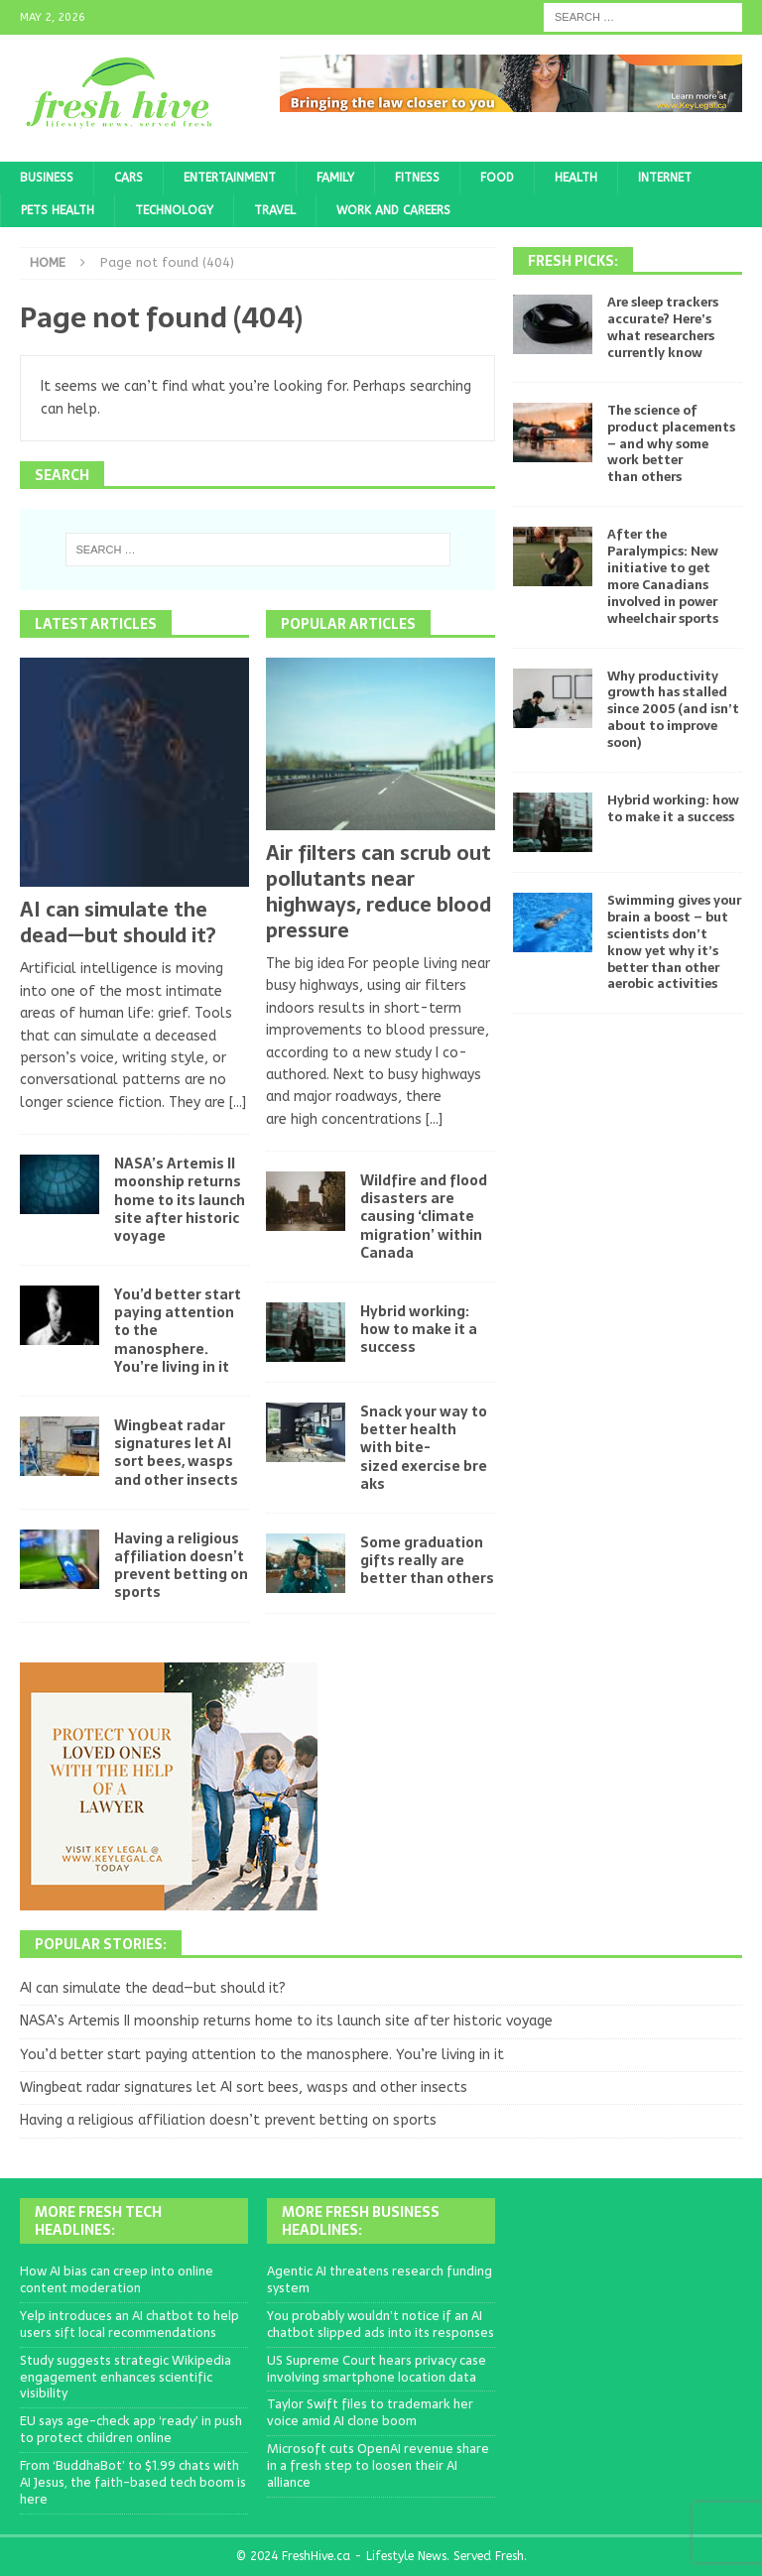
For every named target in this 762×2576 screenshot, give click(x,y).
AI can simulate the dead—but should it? (118, 922)
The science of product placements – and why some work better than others (671, 444)
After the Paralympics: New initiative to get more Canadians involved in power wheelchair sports (662, 576)
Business (46, 177)
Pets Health (57, 210)
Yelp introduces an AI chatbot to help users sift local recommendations (129, 2324)
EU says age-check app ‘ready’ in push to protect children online (131, 2429)
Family (335, 177)
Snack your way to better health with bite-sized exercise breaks (423, 1448)
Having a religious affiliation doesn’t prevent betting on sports (181, 1566)
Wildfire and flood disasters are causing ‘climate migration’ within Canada (423, 1216)
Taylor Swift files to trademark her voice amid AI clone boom (370, 2412)
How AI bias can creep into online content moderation (116, 2279)
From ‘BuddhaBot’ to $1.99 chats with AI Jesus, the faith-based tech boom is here (133, 2482)
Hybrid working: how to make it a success (418, 1329)
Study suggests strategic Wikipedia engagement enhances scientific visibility (125, 2377)
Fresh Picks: (573, 261)
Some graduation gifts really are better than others (427, 1560)
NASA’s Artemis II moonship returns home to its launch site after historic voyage (179, 1200)
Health (576, 177)
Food (497, 177)
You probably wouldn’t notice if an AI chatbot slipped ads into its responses (380, 2324)
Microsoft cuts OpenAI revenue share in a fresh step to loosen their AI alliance (378, 2465)
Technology (174, 210)
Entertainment (230, 177)
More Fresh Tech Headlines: (98, 2221)
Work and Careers (393, 210)
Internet (665, 177)
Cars (128, 177)
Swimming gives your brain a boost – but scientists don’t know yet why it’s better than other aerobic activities (674, 942)
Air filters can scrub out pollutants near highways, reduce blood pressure (378, 891)
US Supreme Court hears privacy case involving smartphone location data (376, 2369)
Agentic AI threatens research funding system (379, 2279)
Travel (275, 210)
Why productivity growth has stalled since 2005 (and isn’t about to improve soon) (673, 710)
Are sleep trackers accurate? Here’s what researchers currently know (662, 327)
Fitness (417, 177)
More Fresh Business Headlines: (361, 2221)
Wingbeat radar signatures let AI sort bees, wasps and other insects (176, 1452)
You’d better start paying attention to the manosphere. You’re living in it (262, 2054)
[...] (237, 1102)
